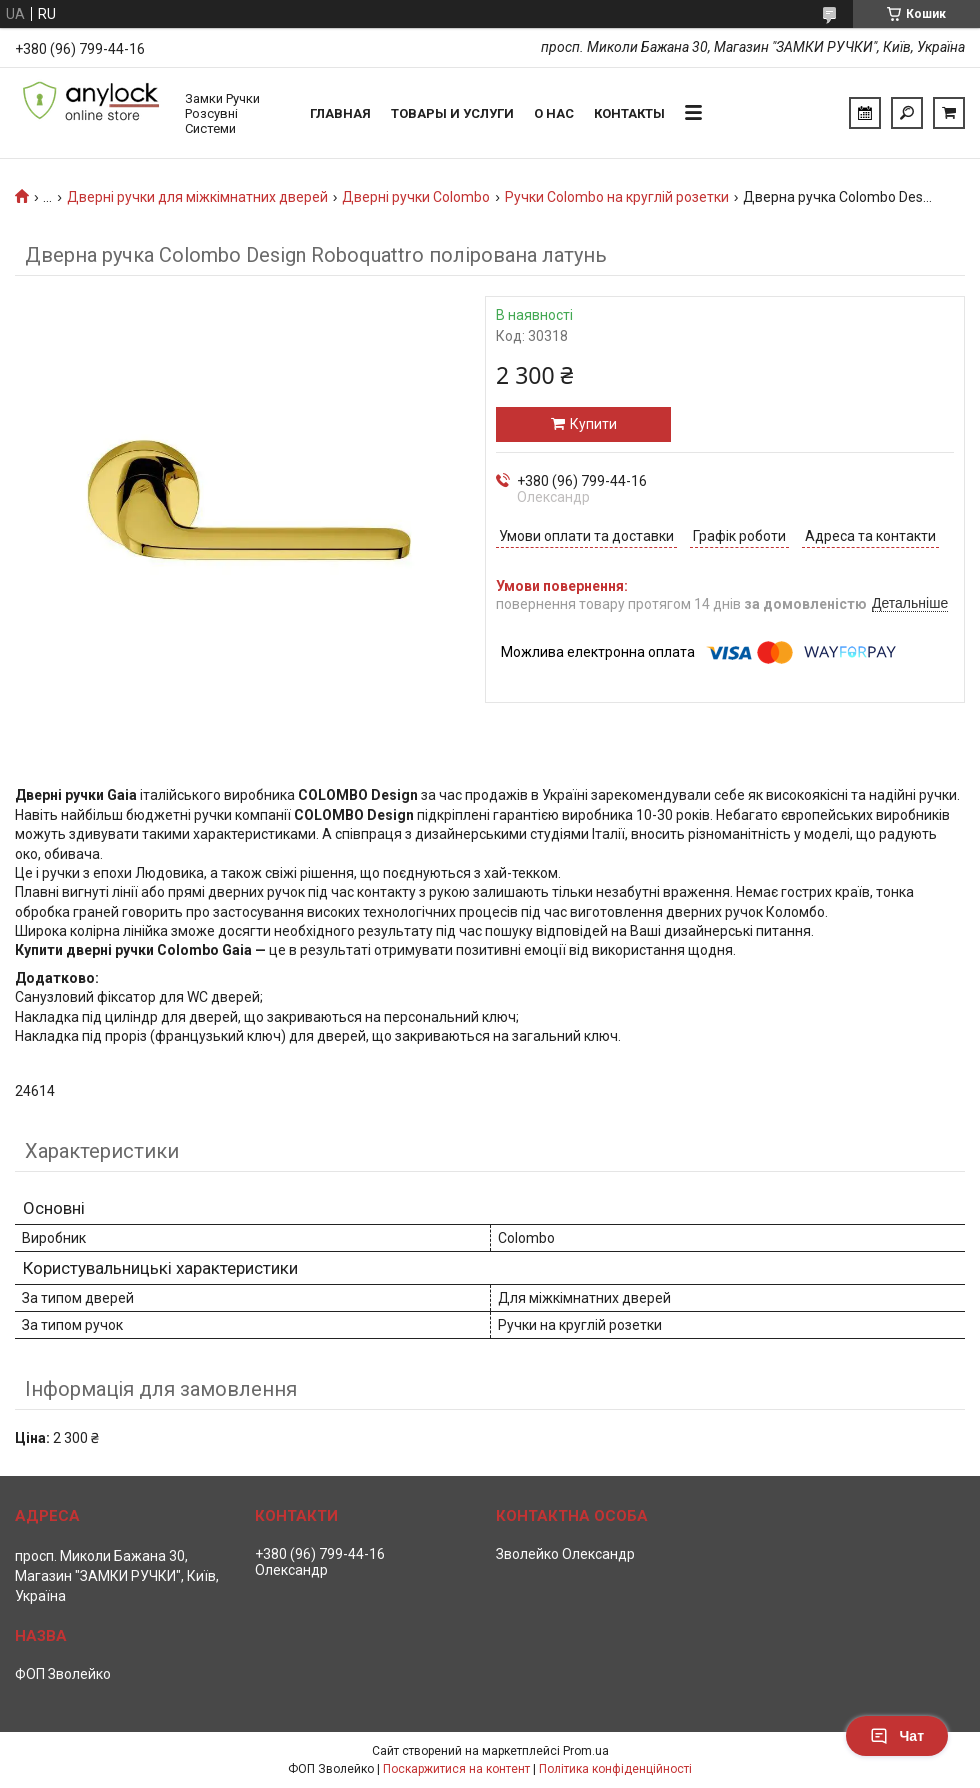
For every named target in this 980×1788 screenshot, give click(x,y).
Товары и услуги (452, 113)
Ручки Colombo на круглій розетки (617, 197)
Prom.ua (586, 1751)
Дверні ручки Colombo (416, 197)
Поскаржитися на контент (456, 1769)
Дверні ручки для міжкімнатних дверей (197, 197)
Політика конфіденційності (615, 1769)
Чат (897, 1736)
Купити (593, 424)
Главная (340, 113)
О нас (554, 113)
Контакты (629, 113)
